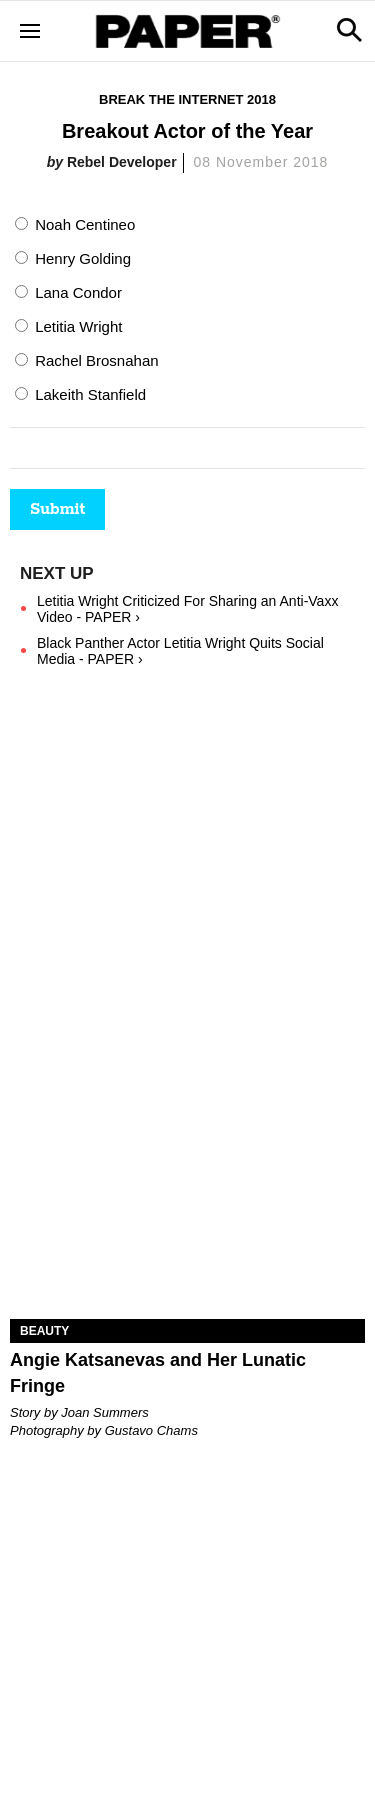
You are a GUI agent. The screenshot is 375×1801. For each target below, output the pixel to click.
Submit (57, 509)
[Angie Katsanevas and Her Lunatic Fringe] (187, 1231)
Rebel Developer (122, 162)
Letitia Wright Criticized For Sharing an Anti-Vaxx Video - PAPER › (187, 609)
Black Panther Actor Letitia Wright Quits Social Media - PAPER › (180, 651)
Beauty (44, 1331)
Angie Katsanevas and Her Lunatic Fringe (158, 1372)
